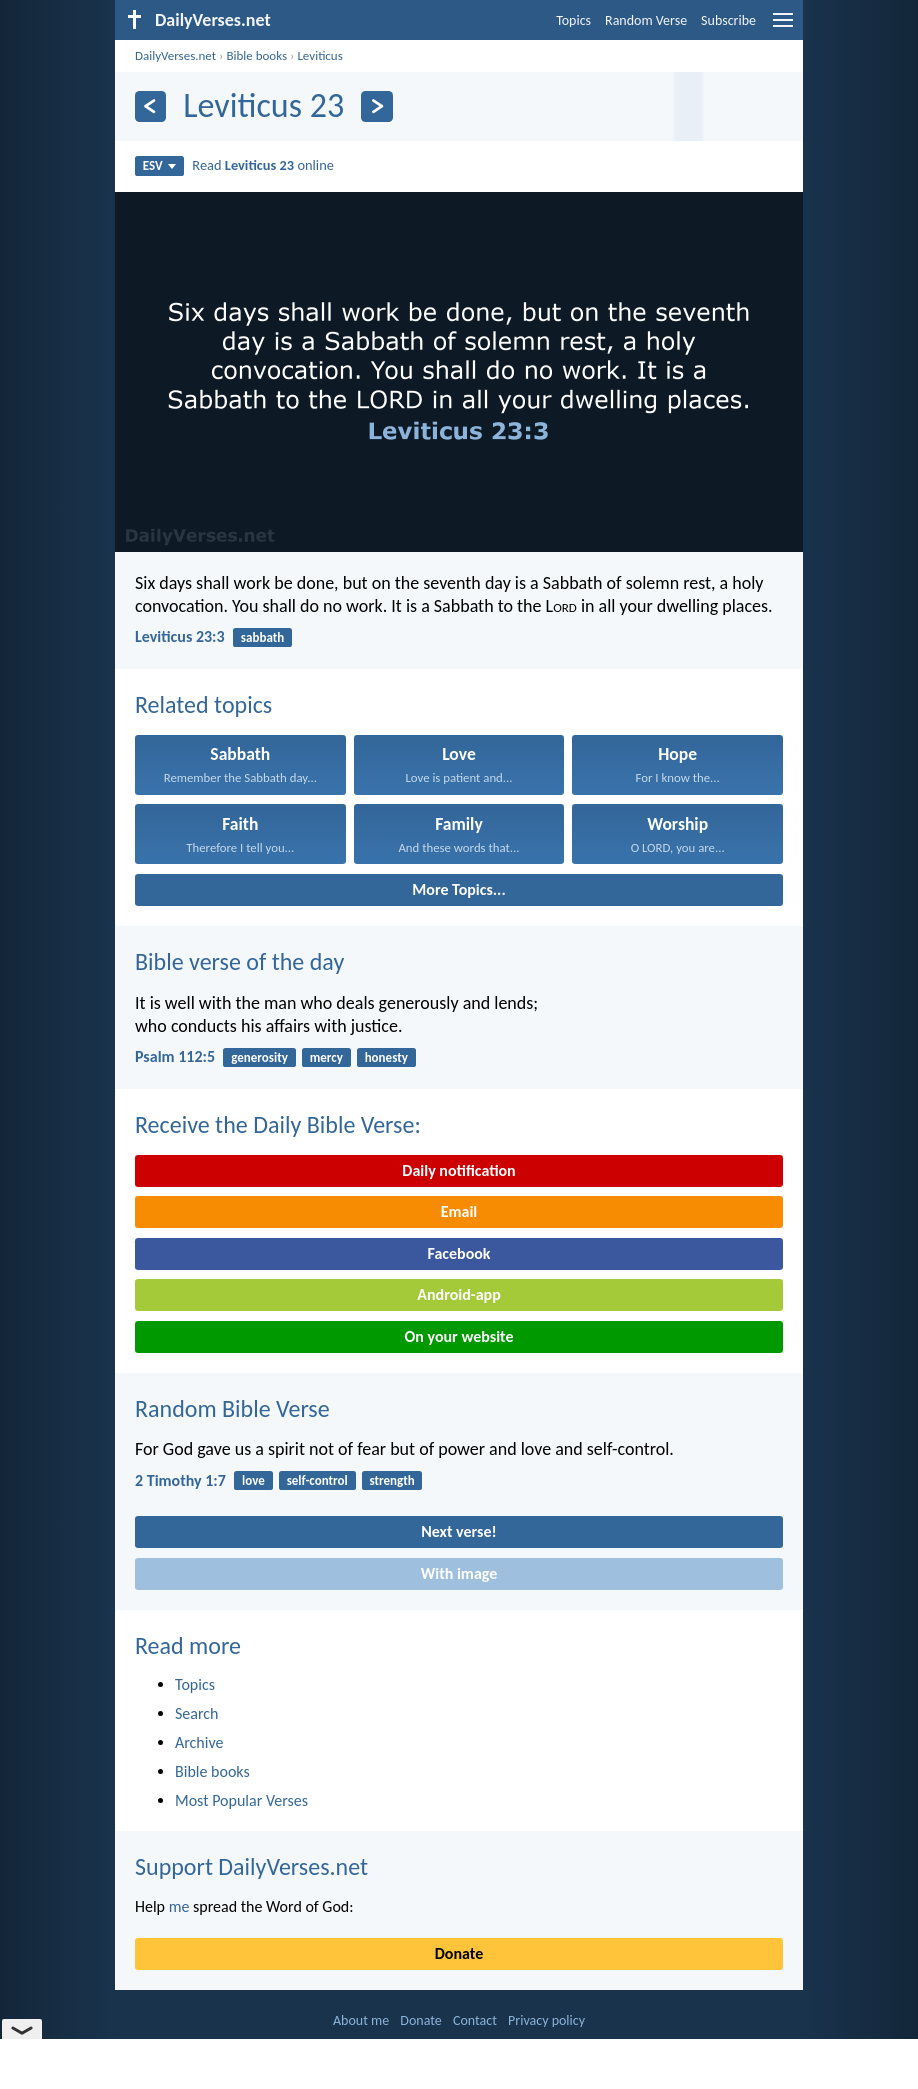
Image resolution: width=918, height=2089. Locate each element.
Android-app (458, 1294)
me (179, 1906)
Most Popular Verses (241, 1800)
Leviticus (319, 55)
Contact (475, 2020)
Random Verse (646, 20)
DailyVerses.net (175, 55)
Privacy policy (546, 2020)
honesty (386, 1057)
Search (197, 1713)
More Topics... (458, 889)
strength (392, 1480)
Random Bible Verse (232, 1408)
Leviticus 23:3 (180, 636)
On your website (459, 1336)
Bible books (256, 55)
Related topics (203, 704)
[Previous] (150, 106)
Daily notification (458, 1170)
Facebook (458, 1253)
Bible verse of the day (239, 961)
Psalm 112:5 (175, 1056)
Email (459, 1211)
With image (459, 1573)
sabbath (262, 637)
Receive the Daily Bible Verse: (278, 1124)
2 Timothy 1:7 (180, 1480)
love (253, 1480)
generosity (259, 1057)
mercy (326, 1057)
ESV (159, 165)
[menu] (783, 27)
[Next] (376, 106)
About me (361, 2020)
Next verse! (458, 1531)
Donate (459, 1953)
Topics (573, 20)
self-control (317, 1480)
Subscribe (728, 20)
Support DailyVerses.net (251, 1866)
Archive (199, 1742)
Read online (263, 165)
